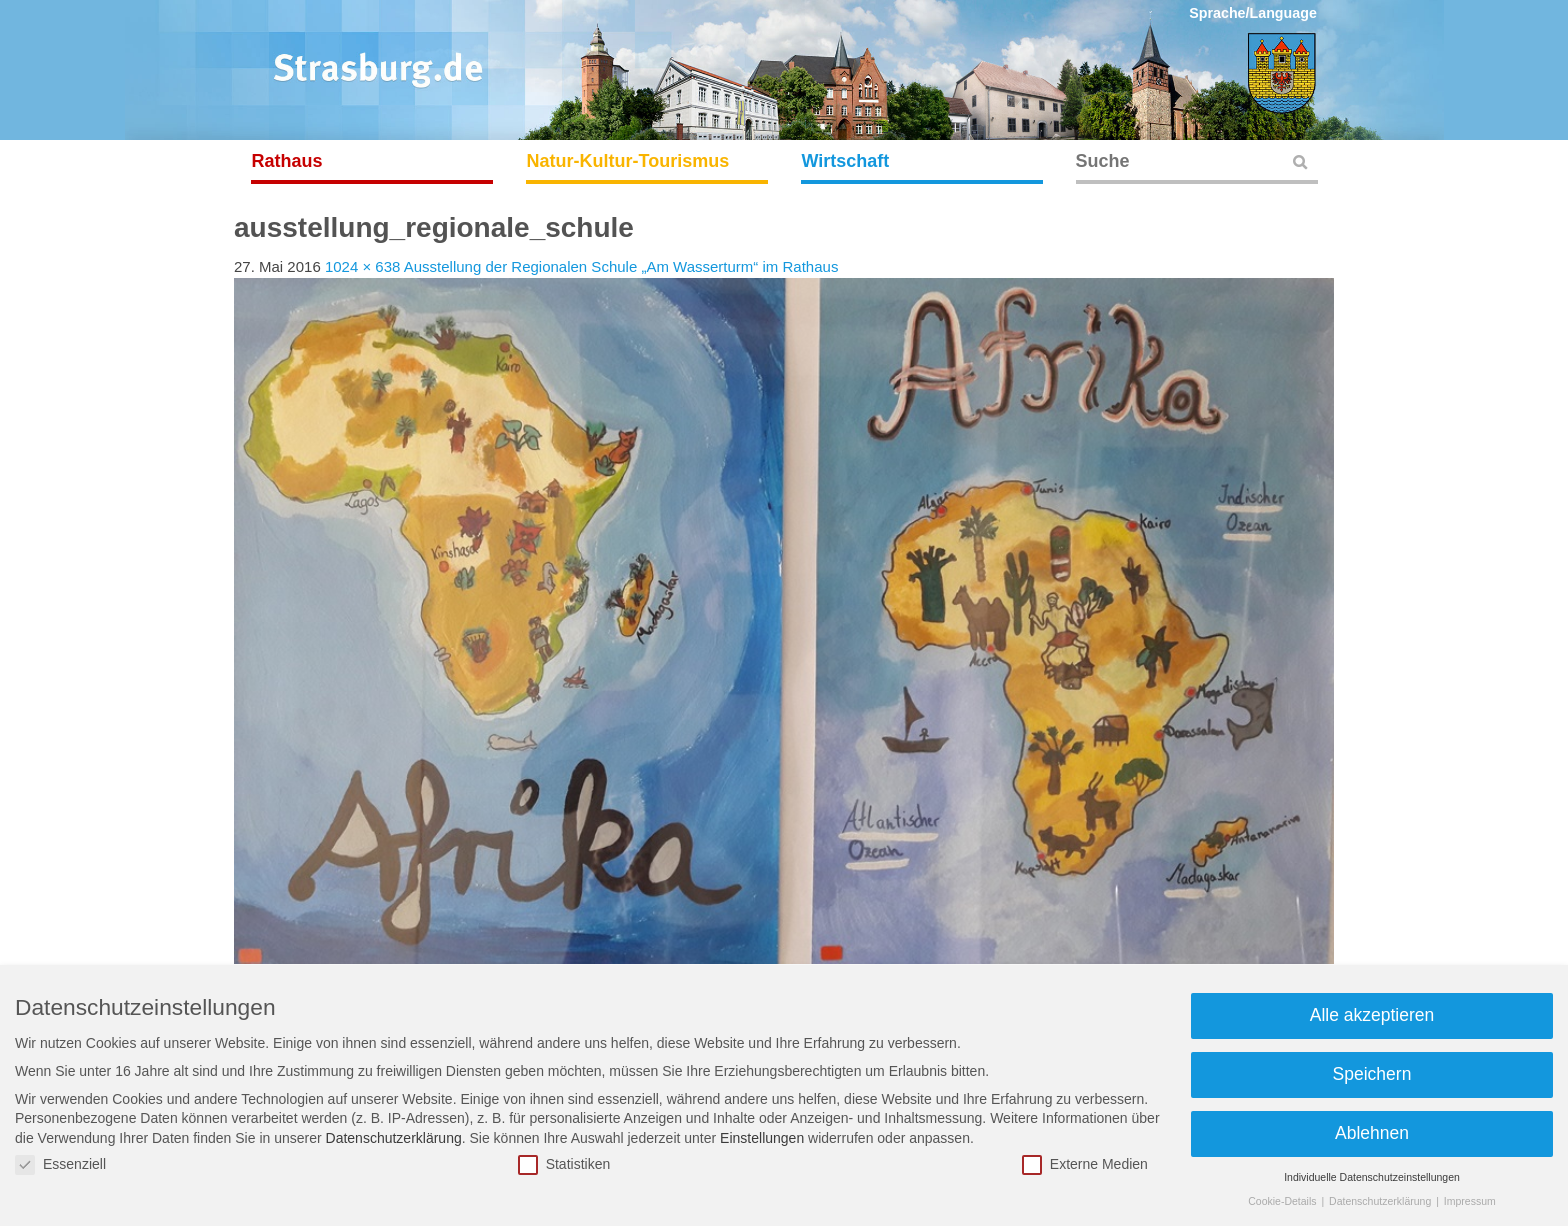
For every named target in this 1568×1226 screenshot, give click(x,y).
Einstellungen (762, 1138)
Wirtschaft (846, 161)
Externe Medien (1085, 1164)
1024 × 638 (363, 266)
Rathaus (287, 161)
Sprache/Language (1253, 13)
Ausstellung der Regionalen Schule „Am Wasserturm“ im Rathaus (621, 266)
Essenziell (60, 1164)
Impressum (1470, 1201)
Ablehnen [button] (1372, 1133)
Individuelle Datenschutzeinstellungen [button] (1372, 1177)
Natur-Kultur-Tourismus (628, 161)
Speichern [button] (1372, 1074)
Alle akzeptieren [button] (1372, 1015)
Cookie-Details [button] (1283, 1201)
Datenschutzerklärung (394, 1138)
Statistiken (564, 1164)
